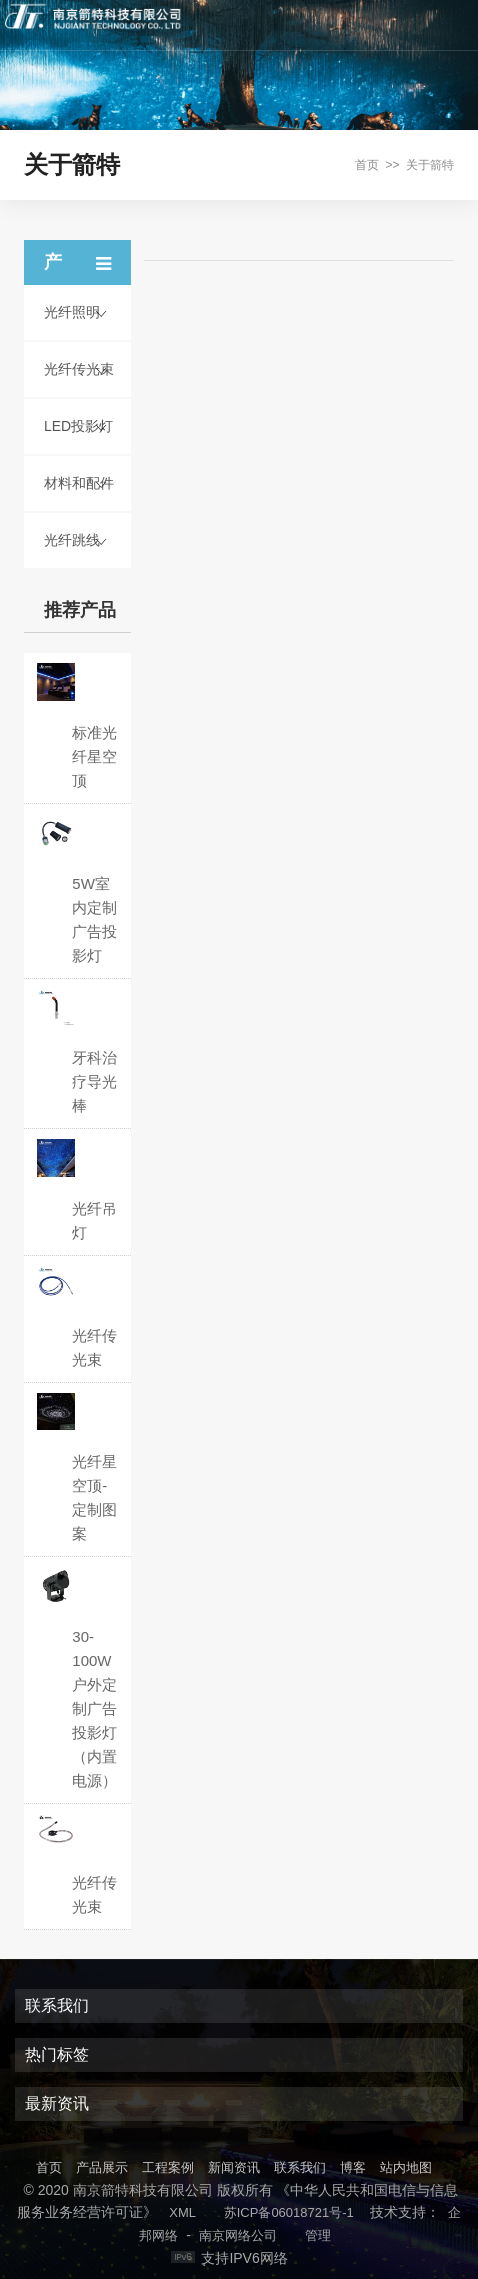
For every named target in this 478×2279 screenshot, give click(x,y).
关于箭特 (430, 165)
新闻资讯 (234, 2167)
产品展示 (102, 2167)
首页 (367, 165)
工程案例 (168, 2167)
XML (182, 2212)
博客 (353, 2167)
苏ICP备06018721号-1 (289, 2212)
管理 (318, 2235)
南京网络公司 (238, 2235)
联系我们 (300, 2167)
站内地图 (406, 2167)
